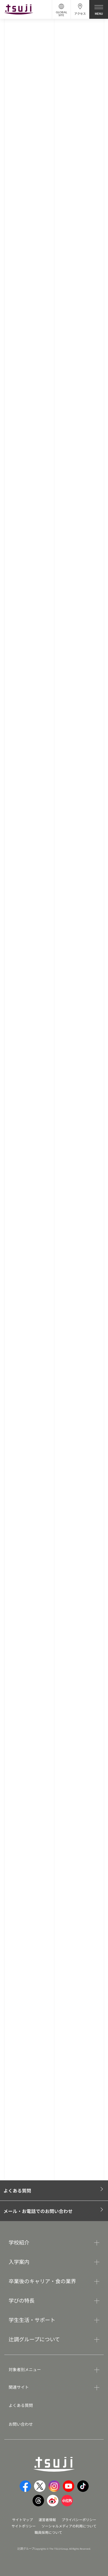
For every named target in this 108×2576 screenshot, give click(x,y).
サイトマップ (22, 2519)
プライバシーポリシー (79, 2519)
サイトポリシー (24, 2525)
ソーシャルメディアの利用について (68, 2525)
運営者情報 (47, 2519)
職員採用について (48, 2532)
